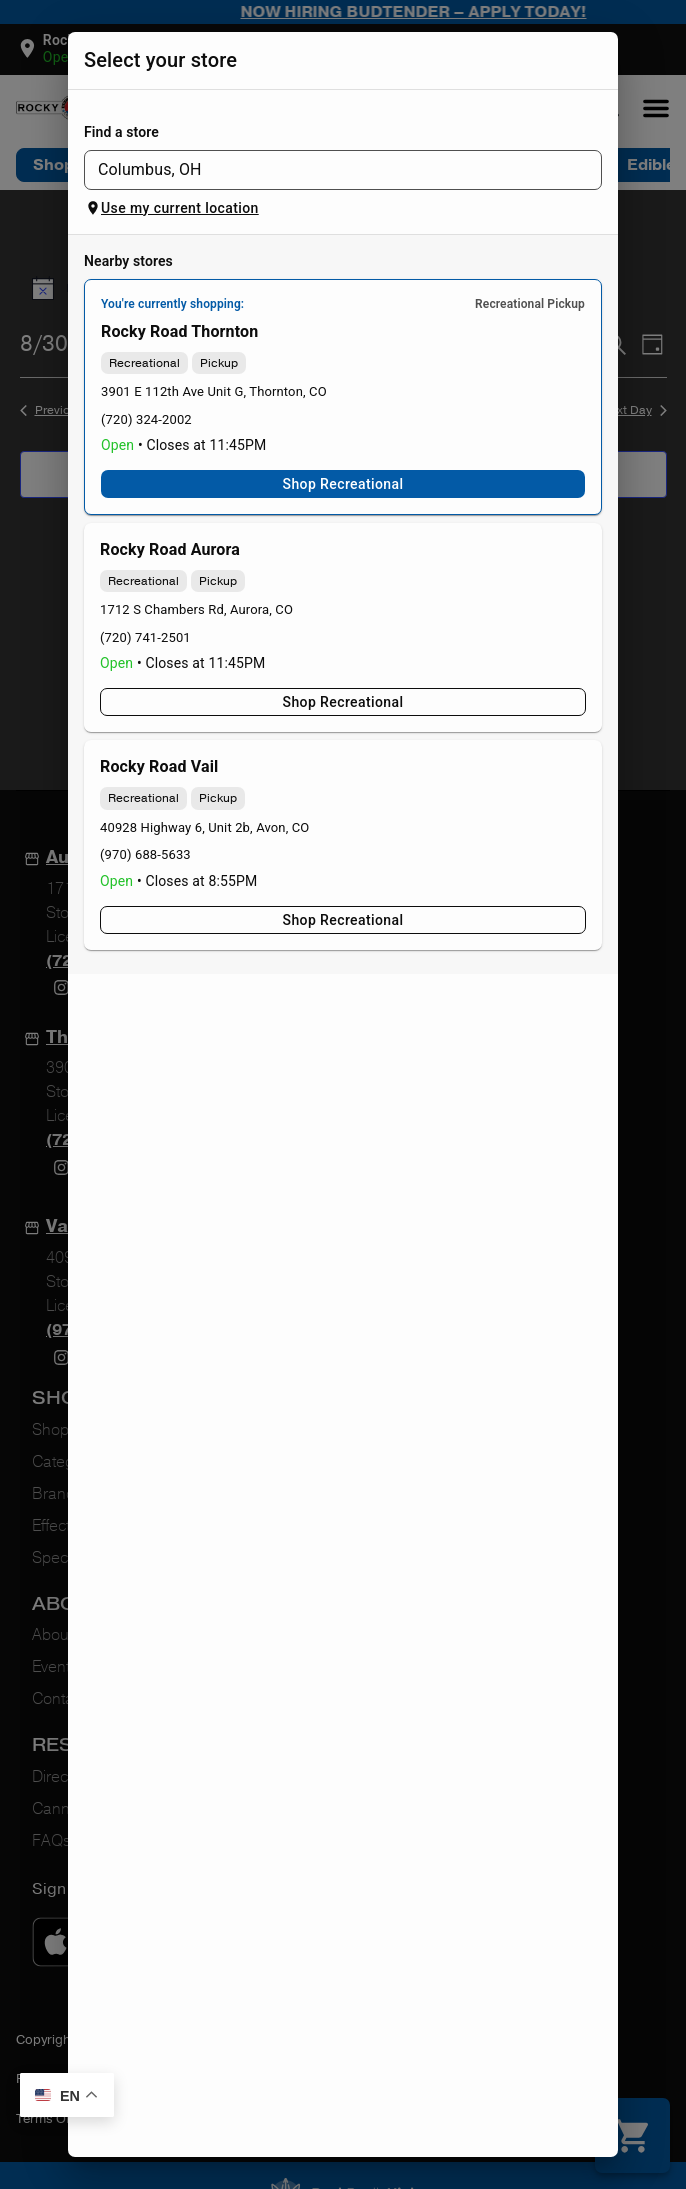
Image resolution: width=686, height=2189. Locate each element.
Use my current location (172, 208)
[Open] (581, 170)
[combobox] (326, 170)
